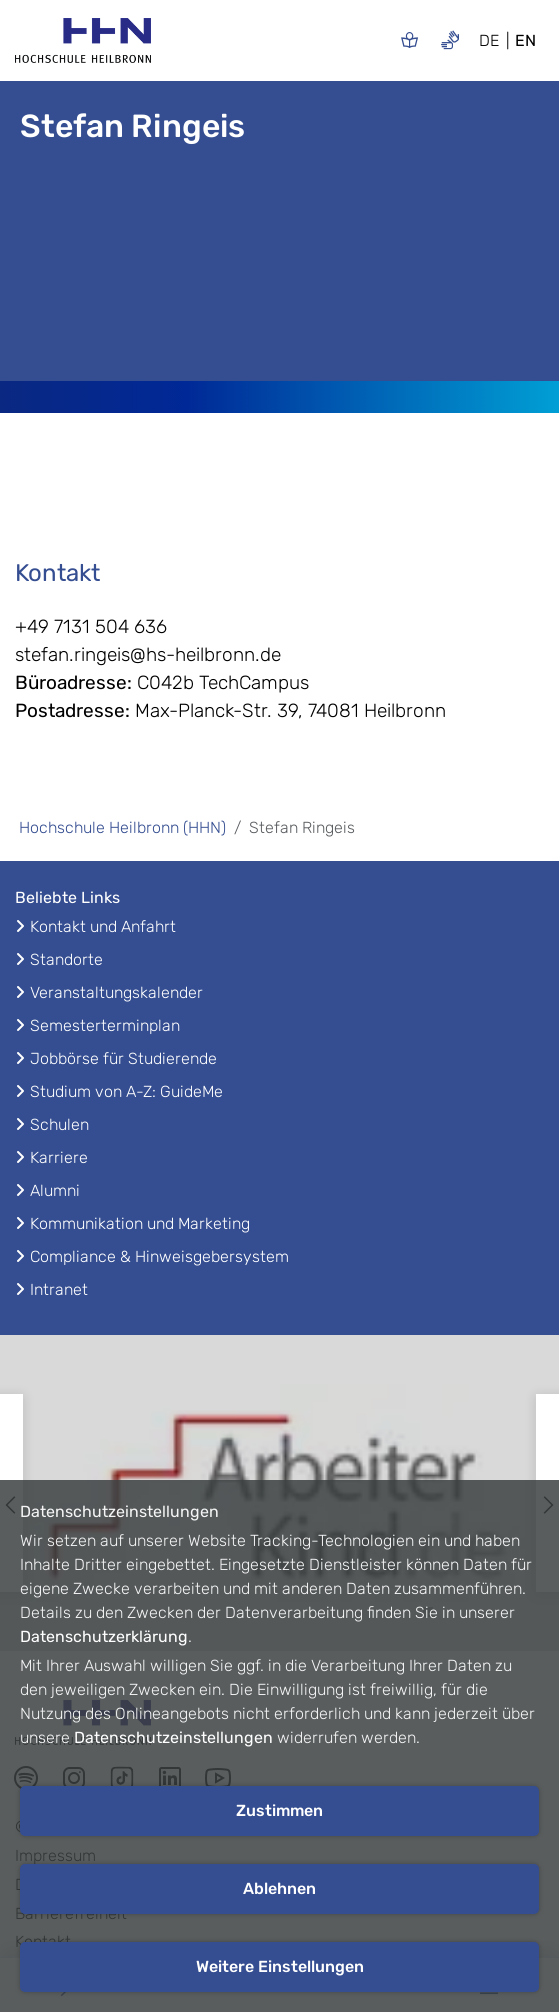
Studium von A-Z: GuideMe (126, 1091)
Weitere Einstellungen (280, 1966)
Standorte (66, 959)
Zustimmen (279, 1810)
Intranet (59, 1289)
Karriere (59, 1157)
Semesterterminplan (105, 1025)
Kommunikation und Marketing (140, 1223)
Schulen (59, 1124)
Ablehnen (279, 1888)
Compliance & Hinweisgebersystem (159, 1256)
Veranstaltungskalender (116, 992)
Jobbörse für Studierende (123, 1058)
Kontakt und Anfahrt (103, 926)
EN (525, 40)
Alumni (55, 1190)
